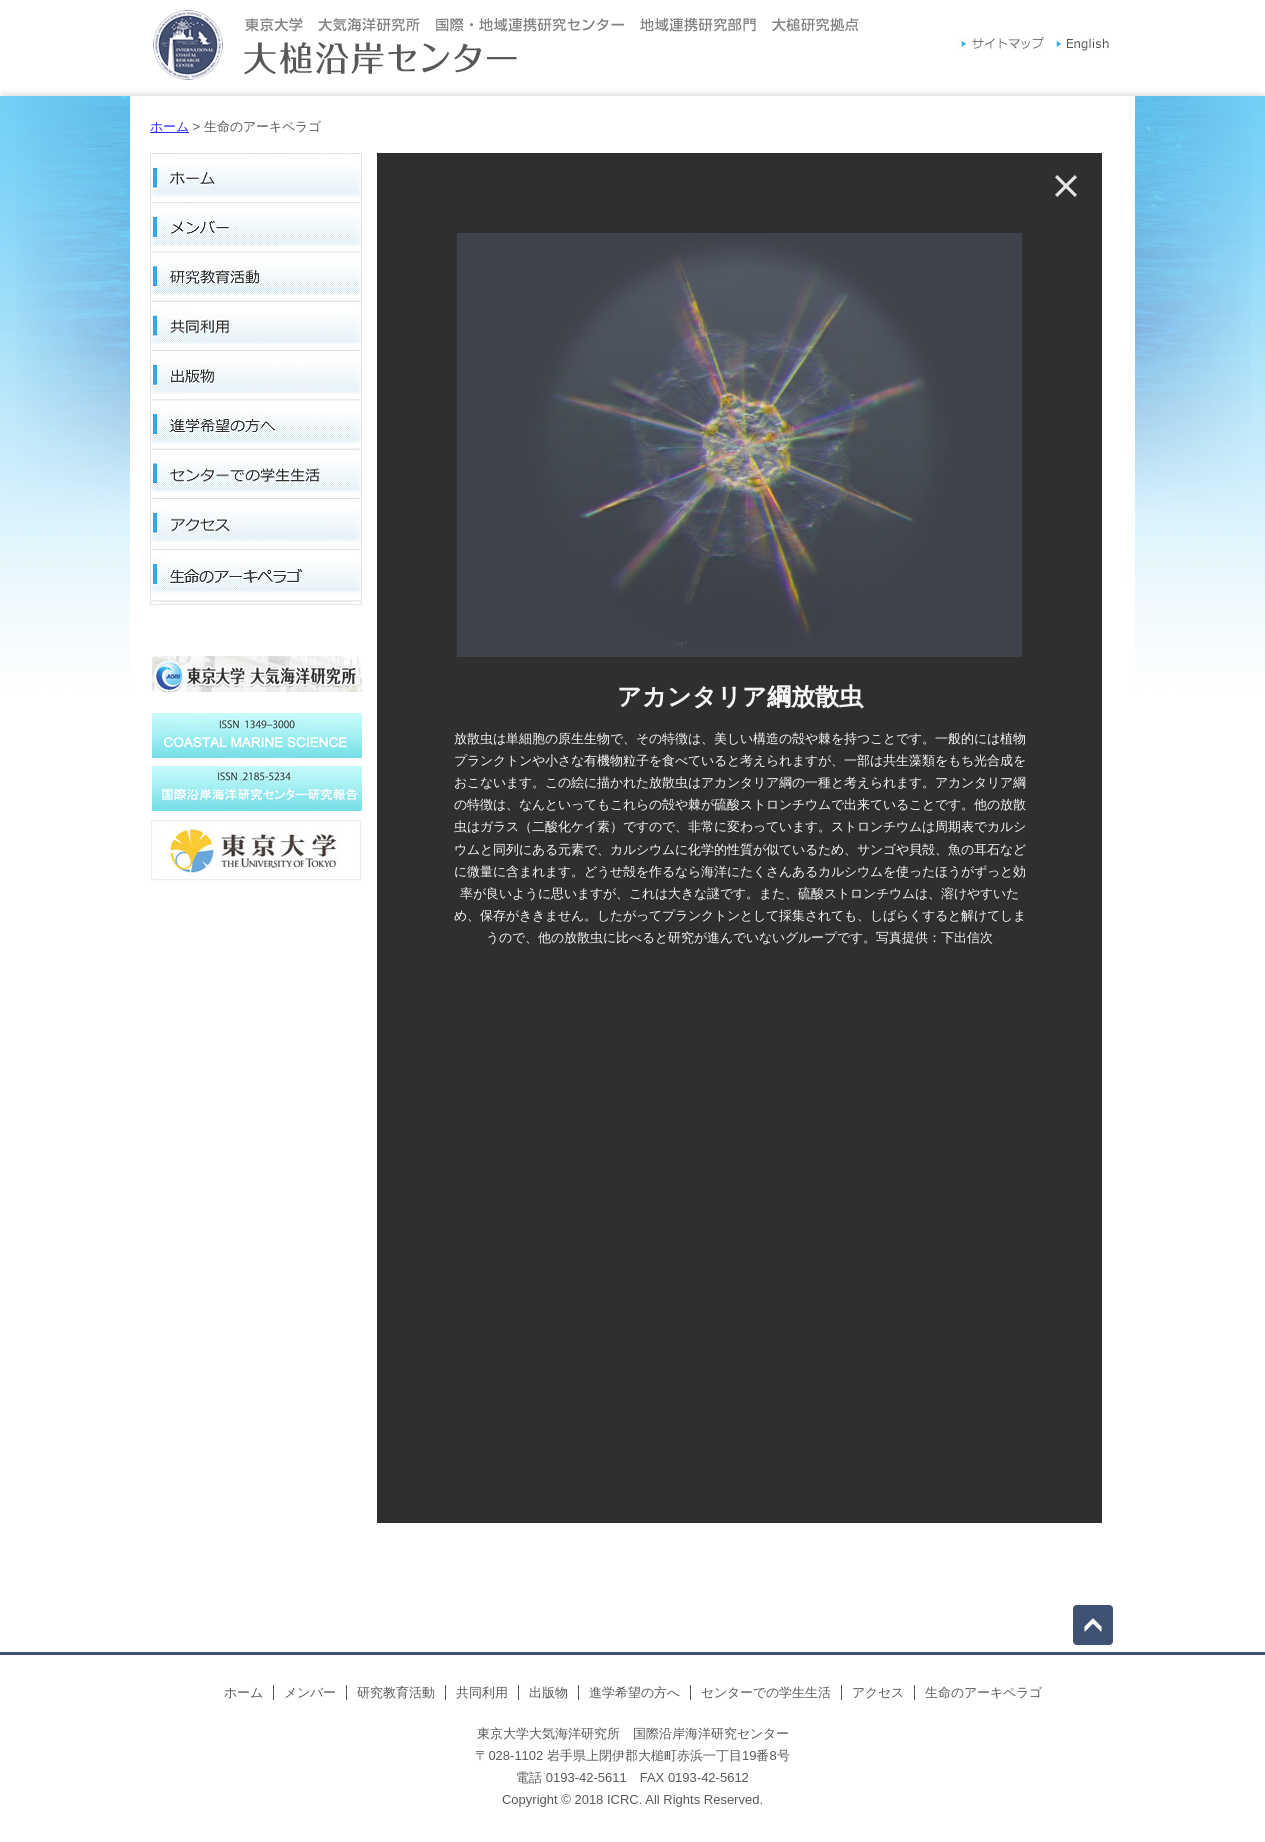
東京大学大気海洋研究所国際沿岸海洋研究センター (506, 48)
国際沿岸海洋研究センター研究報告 (256, 850)
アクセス (256, 529)
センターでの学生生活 (256, 479)
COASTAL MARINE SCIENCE (256, 788)
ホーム (169, 126)
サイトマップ (1002, 46)
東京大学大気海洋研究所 (256, 680)
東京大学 (256, 900)
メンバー (256, 229)
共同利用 (256, 329)
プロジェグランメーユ (256, 735)
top (1093, 1625)
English (1082, 46)
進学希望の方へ (256, 429)
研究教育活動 (256, 279)
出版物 (256, 379)
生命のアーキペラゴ (256, 579)
